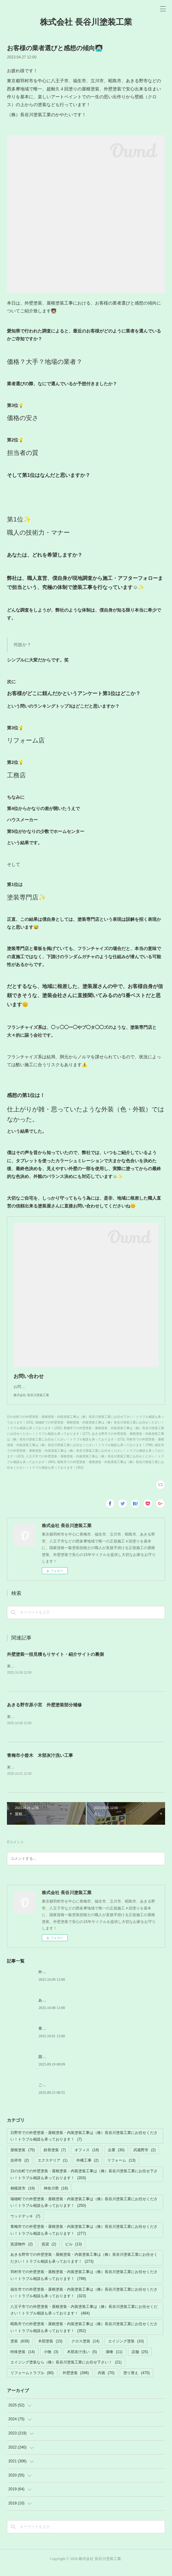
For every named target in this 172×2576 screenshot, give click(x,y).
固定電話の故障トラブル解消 (62, 2064)
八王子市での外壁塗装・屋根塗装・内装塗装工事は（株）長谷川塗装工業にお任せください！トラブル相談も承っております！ (84, 2317)
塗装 (19, 2348)
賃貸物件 (21, 2251)
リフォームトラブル (31, 2380)
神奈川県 (56, 2196)
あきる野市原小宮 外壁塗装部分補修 (44, 1711)
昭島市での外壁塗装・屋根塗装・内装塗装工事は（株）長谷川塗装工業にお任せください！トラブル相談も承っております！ (84, 2335)
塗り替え (136, 2380)
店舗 (139, 2359)
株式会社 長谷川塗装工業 (86, 22)
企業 (116, 2157)
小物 (51, 2359)
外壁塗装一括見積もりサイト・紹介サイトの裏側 (55, 1660)
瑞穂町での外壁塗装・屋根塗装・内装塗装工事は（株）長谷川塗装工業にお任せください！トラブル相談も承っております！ (84, 2210)
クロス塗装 (85, 2348)
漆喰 (114, 2359)
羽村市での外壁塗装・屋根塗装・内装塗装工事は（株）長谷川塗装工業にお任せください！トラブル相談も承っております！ (84, 2283)
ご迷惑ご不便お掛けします (61, 2092)
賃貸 (49, 2251)
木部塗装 (50, 2348)
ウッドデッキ (25, 2224)
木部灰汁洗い (82, 2359)
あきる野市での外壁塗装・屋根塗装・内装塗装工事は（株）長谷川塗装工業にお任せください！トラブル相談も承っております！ (84, 2265)
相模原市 (22, 2196)
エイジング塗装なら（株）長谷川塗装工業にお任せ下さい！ (65, 2370)
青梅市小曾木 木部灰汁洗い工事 (40, 1762)
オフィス (87, 2157)
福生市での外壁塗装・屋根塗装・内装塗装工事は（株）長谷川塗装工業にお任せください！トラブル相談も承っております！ (84, 2300)
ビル (73, 2251)
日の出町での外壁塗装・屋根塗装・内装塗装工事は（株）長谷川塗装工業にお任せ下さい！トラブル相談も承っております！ (84, 2182)
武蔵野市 (144, 2157)
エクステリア (53, 2168)
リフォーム (121, 2168)
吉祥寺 (19, 2168)
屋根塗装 (22, 2157)
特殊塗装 (22, 2359)
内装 (106, 2380)
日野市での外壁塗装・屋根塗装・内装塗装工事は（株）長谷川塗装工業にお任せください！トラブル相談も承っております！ (84, 2143)
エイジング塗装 (126, 2348)
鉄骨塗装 (55, 2157)
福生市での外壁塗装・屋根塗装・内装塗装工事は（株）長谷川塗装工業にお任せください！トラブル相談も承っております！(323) (85, 1457)
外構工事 (87, 2168)
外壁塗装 (76, 2380)
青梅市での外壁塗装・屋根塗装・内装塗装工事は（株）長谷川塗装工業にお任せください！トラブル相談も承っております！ (84, 2238)
